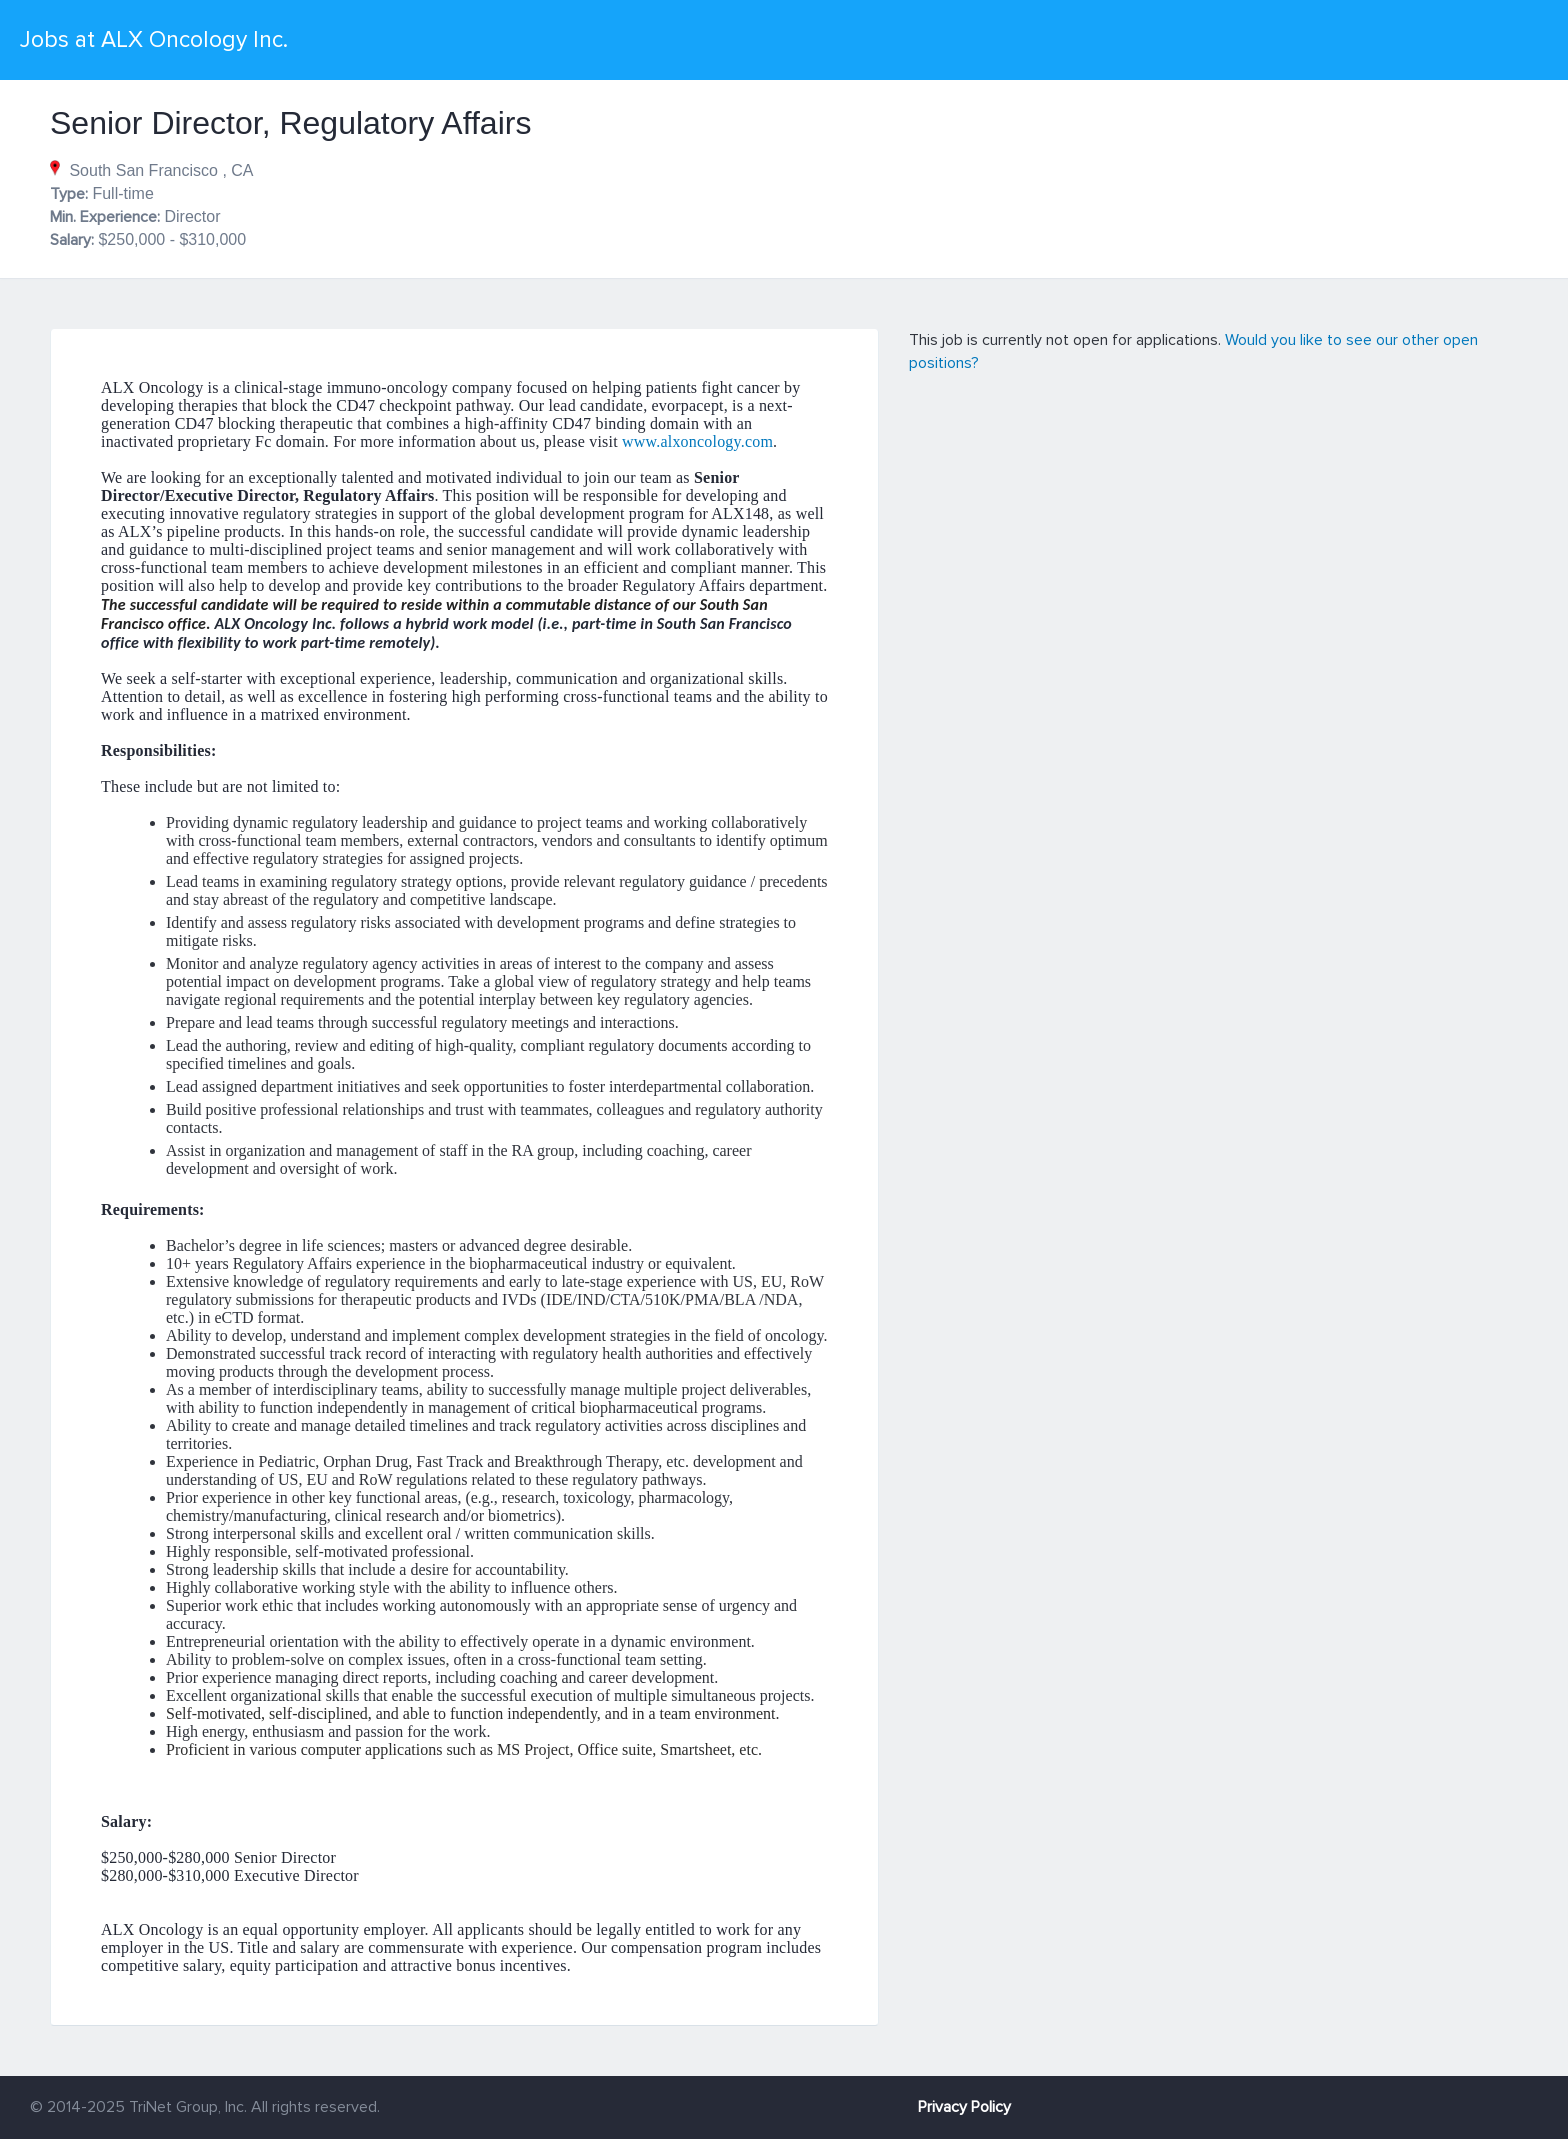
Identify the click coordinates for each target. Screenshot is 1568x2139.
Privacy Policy (964, 2107)
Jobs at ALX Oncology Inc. (154, 40)
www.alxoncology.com (697, 441)
